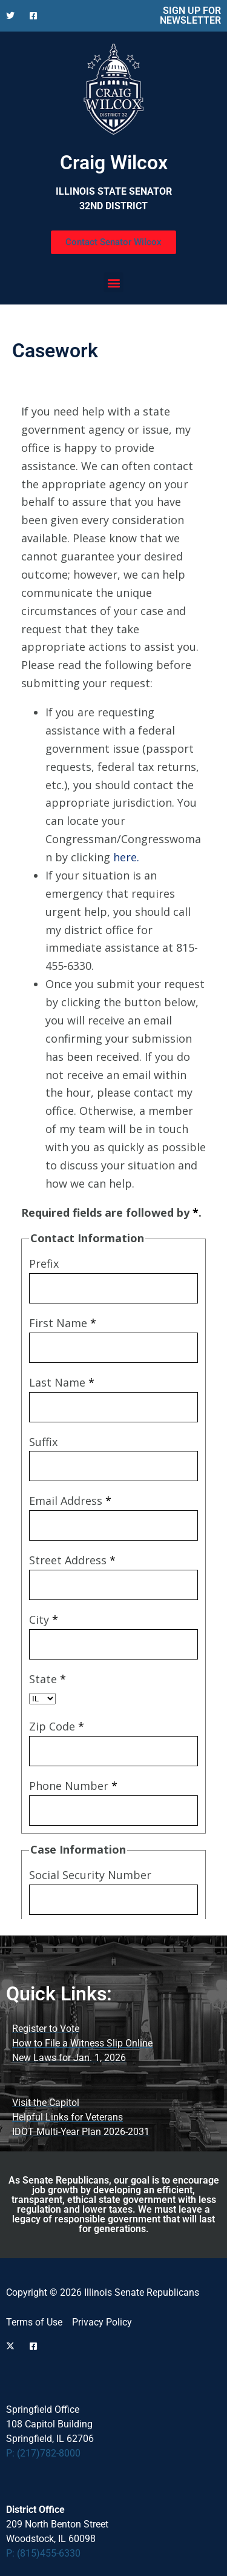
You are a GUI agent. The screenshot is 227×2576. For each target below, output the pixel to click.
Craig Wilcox (114, 162)
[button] (113, 282)
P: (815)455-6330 (43, 2553)
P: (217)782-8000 (43, 2453)
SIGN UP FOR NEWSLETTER (190, 15)
